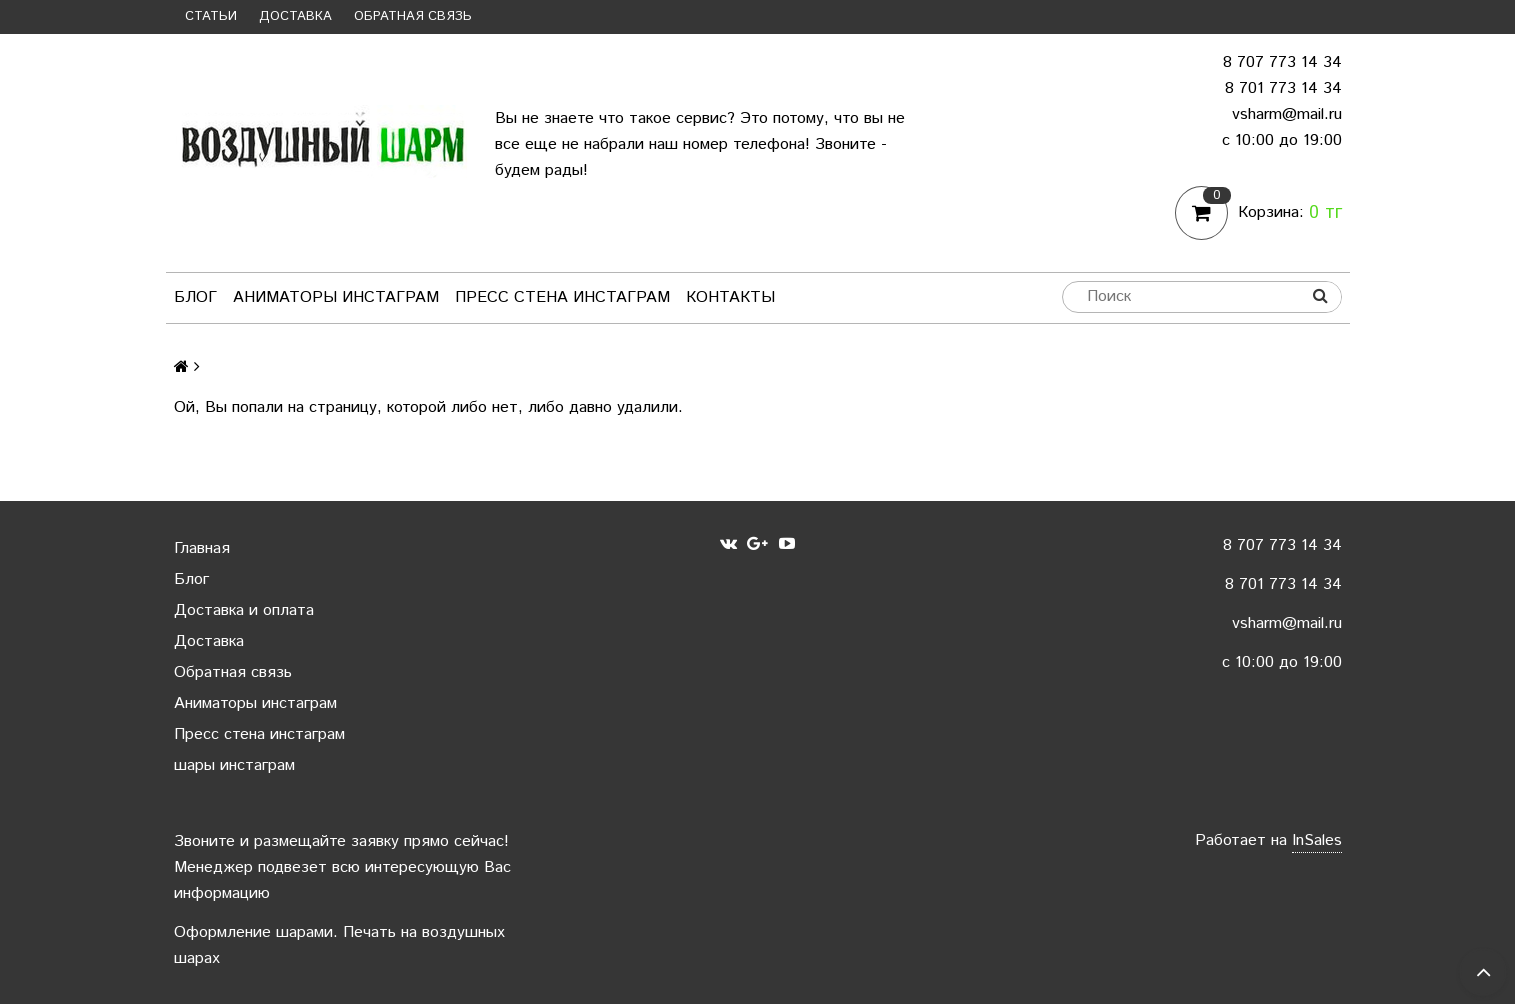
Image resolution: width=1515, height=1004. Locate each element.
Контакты (730, 297)
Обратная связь (413, 16)
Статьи (211, 16)
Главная (202, 548)
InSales (1317, 840)
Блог (195, 297)
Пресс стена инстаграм (562, 297)
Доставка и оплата (244, 610)
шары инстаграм (234, 765)
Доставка (295, 16)
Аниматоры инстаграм (336, 297)
